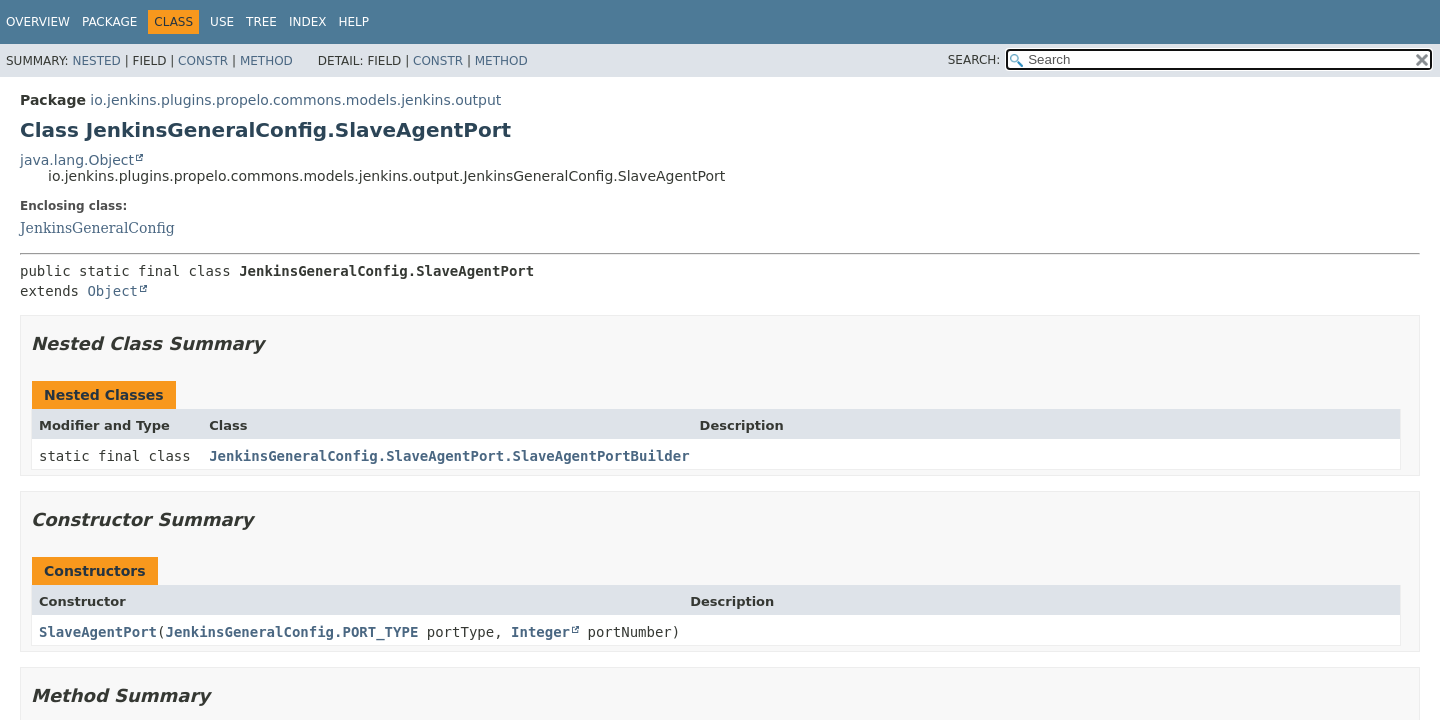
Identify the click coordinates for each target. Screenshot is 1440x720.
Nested (96, 61)
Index (308, 22)
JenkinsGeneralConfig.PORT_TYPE (291, 632)
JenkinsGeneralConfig (97, 228)
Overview (38, 22)
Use (222, 22)
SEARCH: (974, 60)
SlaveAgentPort (98, 632)
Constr (203, 61)
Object (112, 291)
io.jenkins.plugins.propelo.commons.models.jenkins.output (295, 100)
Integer (540, 632)
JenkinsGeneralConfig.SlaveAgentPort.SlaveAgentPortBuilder (449, 456)
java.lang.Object (77, 160)
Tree (261, 22)
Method (266, 61)
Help (353, 22)
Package (109, 22)
